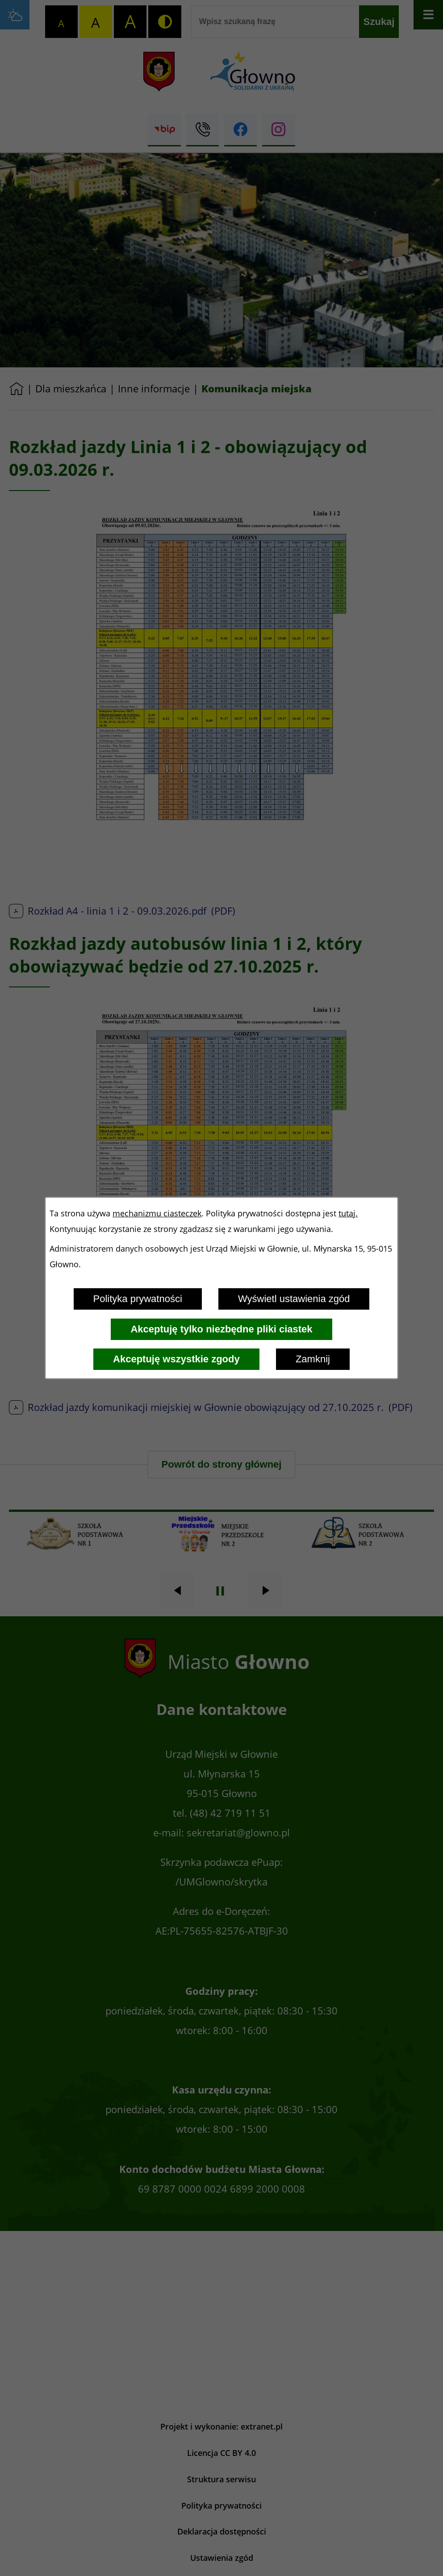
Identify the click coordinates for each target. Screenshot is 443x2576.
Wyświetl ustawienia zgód (294, 1298)
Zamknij (313, 1359)
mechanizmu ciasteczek (157, 1213)
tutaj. (348, 1213)
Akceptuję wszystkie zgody (176, 1359)
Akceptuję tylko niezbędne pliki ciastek (221, 1329)
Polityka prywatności (137, 1298)
